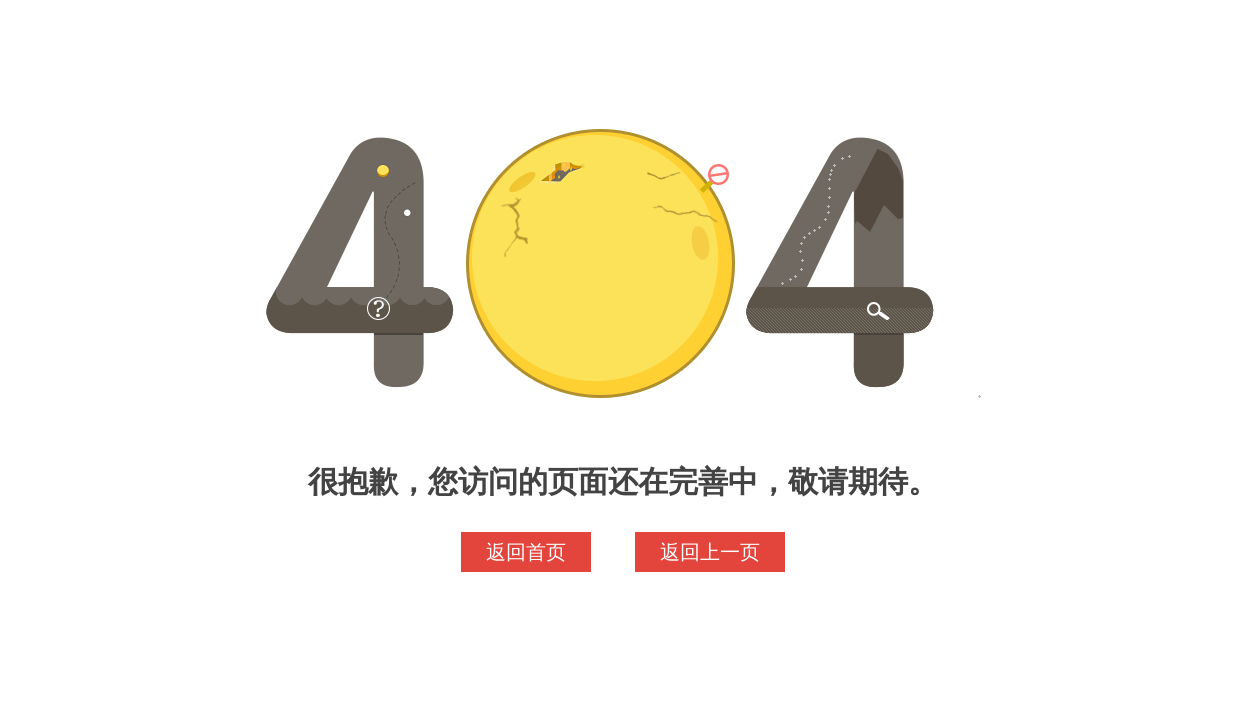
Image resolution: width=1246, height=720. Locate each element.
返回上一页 (710, 552)
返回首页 (526, 552)
